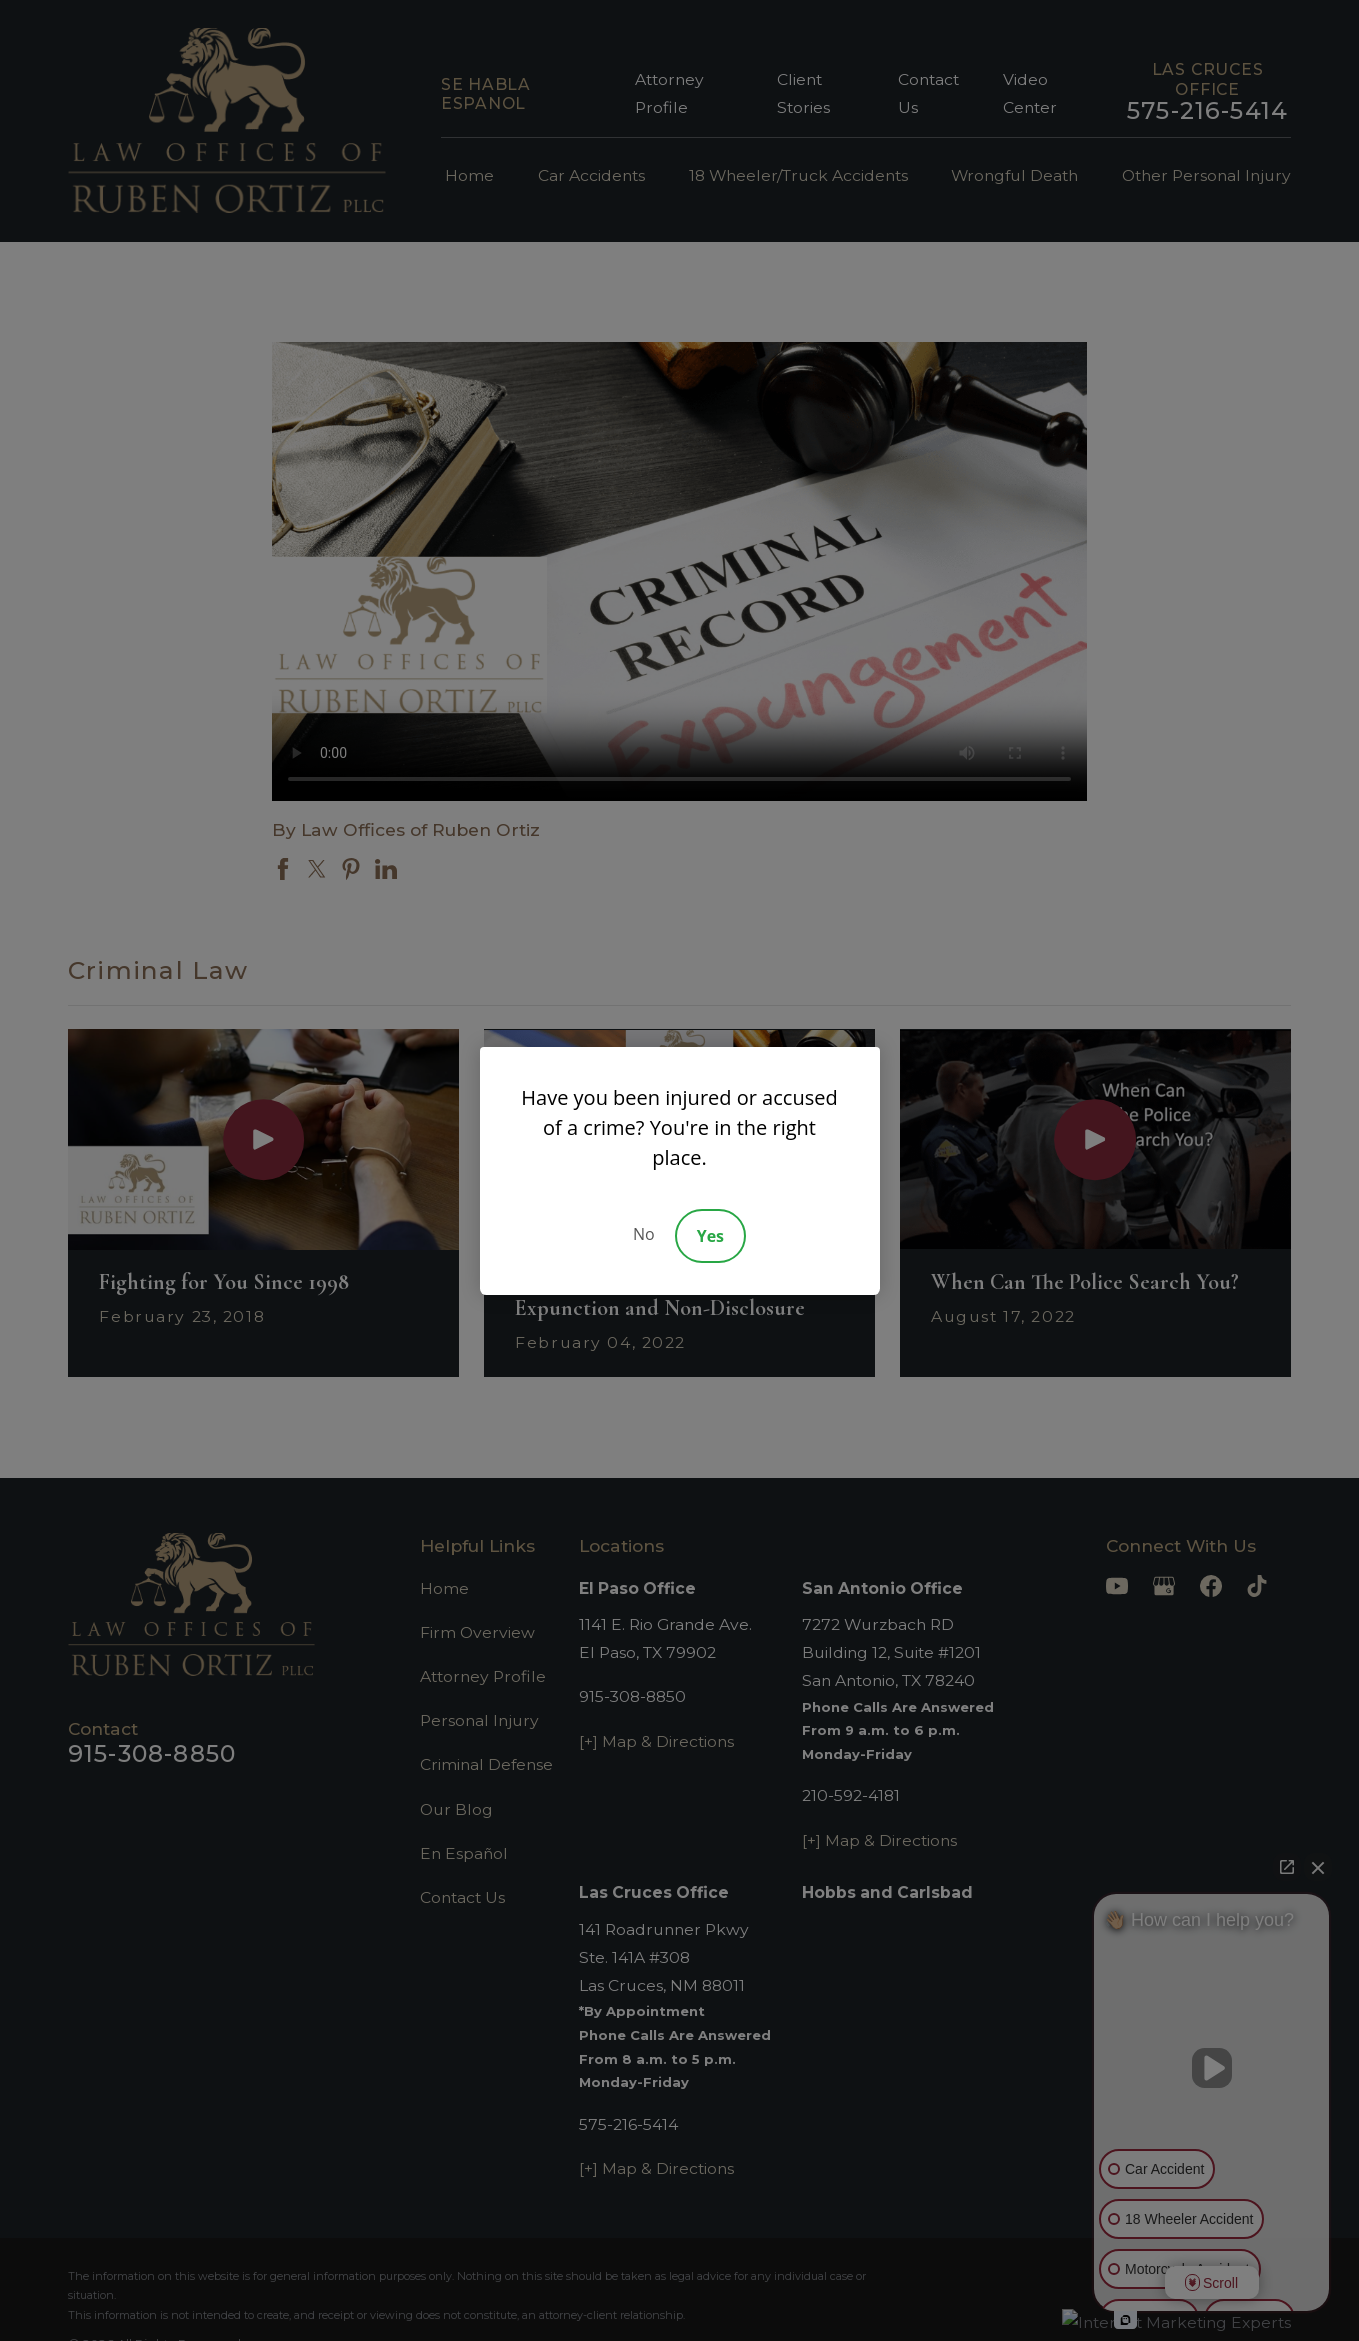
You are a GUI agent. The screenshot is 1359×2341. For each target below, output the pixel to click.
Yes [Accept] (710, 1236)
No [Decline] (644, 1234)
